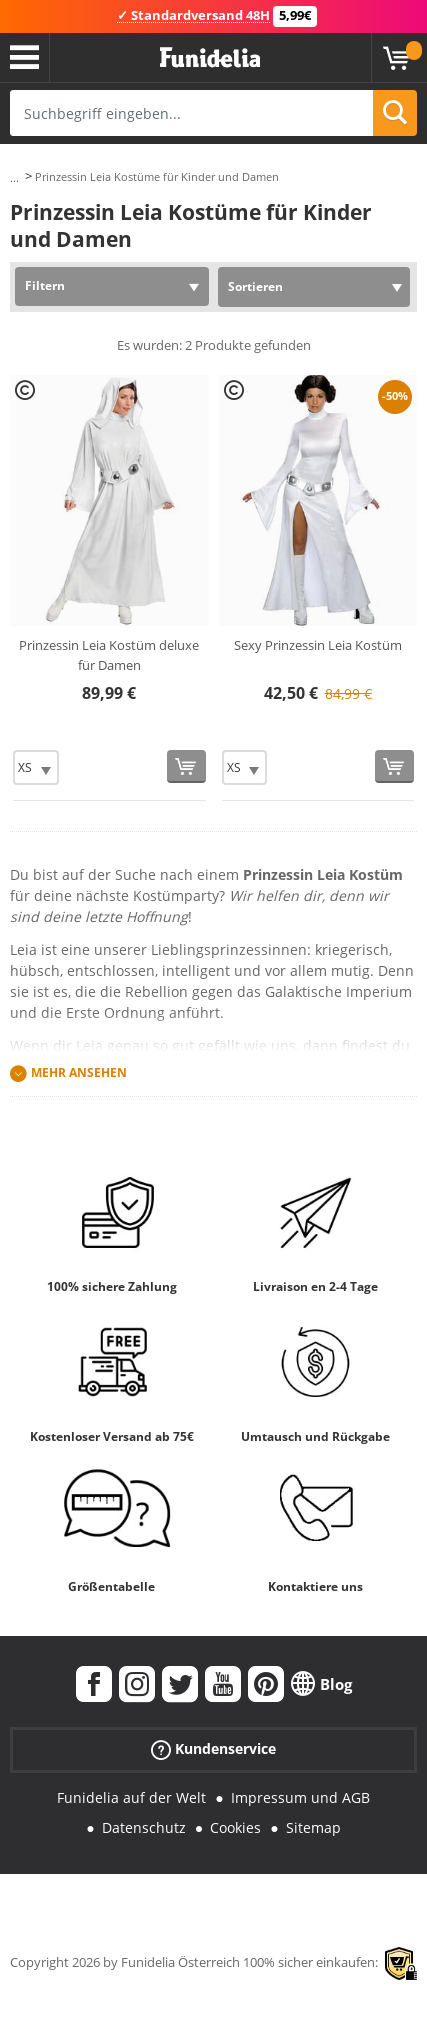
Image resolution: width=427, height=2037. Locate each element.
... (14, 177)
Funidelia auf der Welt (131, 1797)
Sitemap (313, 1827)
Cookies (235, 1827)
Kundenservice (213, 1748)
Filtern (45, 285)
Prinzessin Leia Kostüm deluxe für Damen (109, 655)
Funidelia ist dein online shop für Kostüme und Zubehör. (210, 58)
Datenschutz (144, 1827)
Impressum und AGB (300, 1797)
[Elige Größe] (36, 767)
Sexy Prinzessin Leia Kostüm (318, 645)
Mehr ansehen (79, 1072)
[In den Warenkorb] (186, 766)
